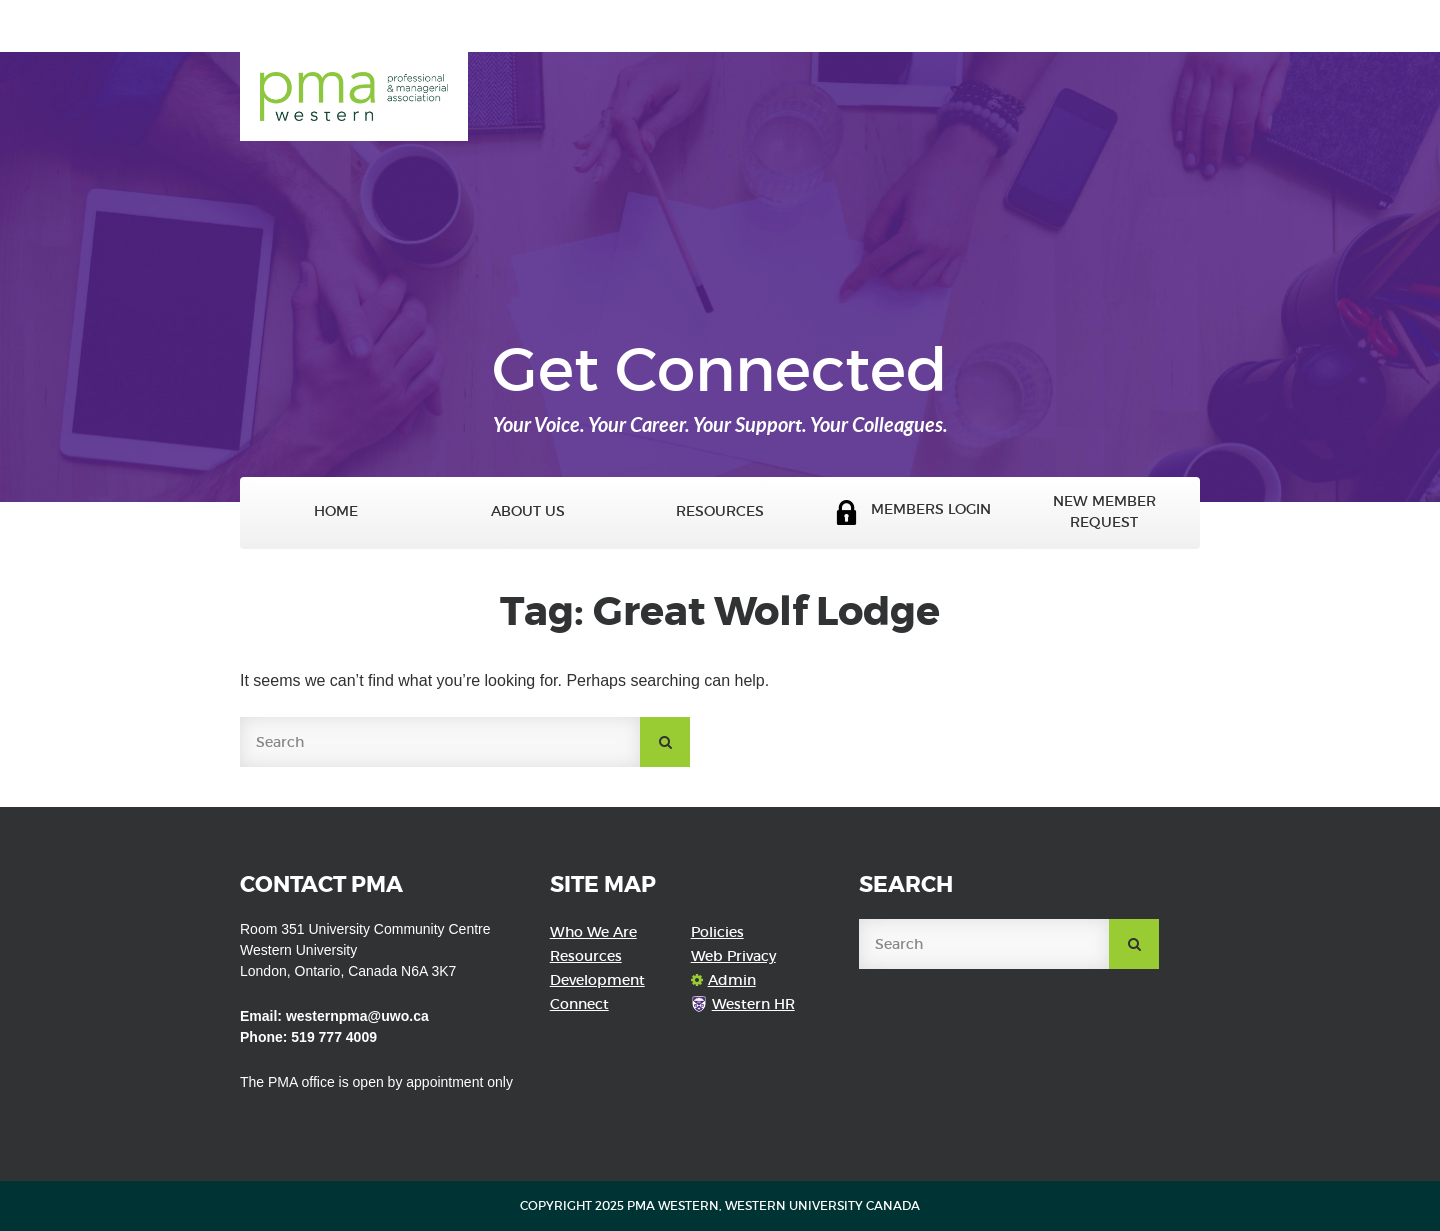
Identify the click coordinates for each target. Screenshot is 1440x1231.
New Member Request (1104, 512)
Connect (579, 1004)
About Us (528, 511)
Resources (720, 511)
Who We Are (593, 932)
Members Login (912, 512)
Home (336, 511)
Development (597, 980)
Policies (717, 932)
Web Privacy (733, 956)
